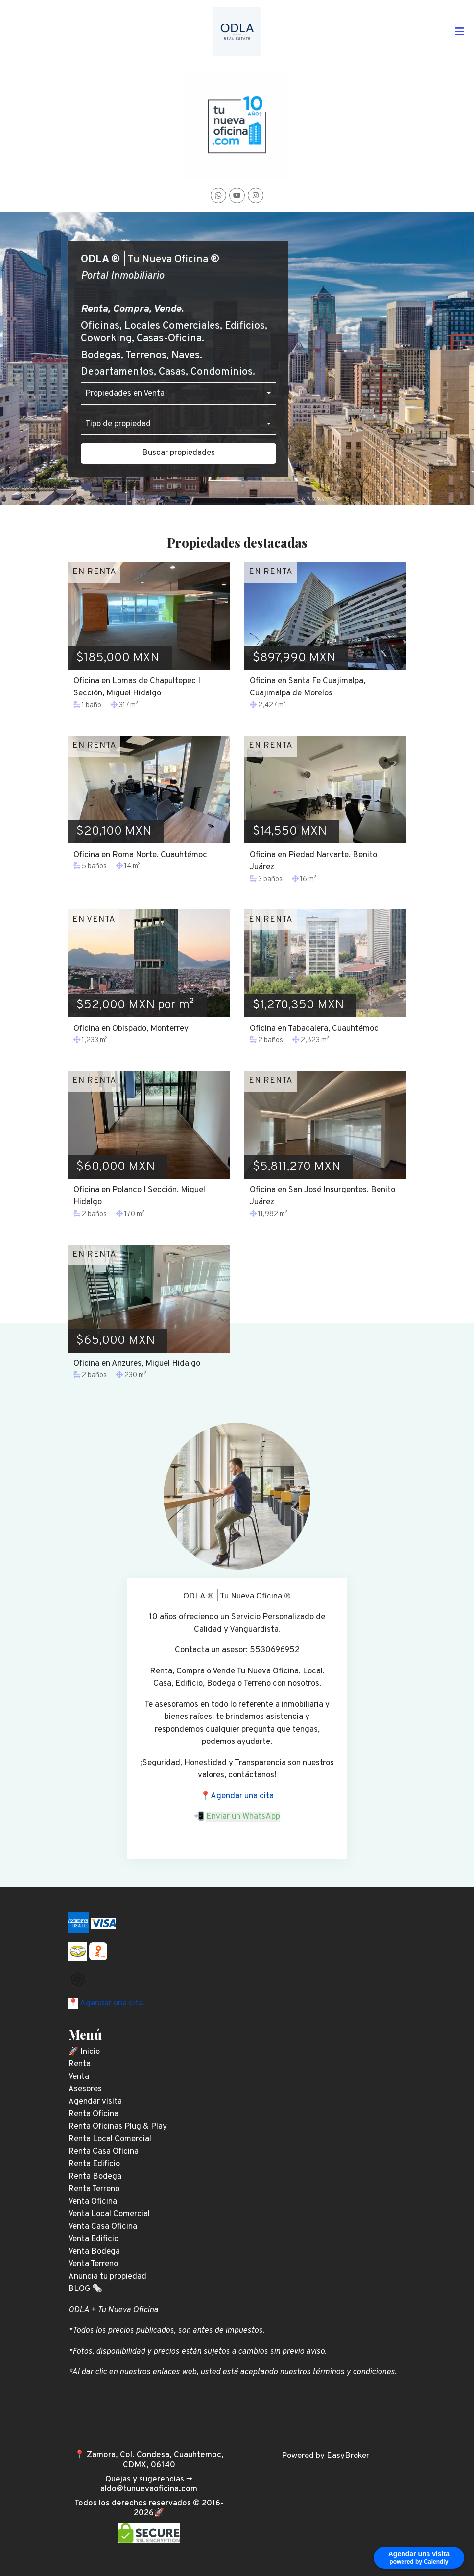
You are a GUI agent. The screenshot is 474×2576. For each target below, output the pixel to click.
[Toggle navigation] (459, 32)
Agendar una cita (242, 1796)
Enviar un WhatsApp (243, 1817)
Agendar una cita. (111, 2003)
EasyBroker (348, 2456)
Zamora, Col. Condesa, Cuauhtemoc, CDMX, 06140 (155, 2460)
